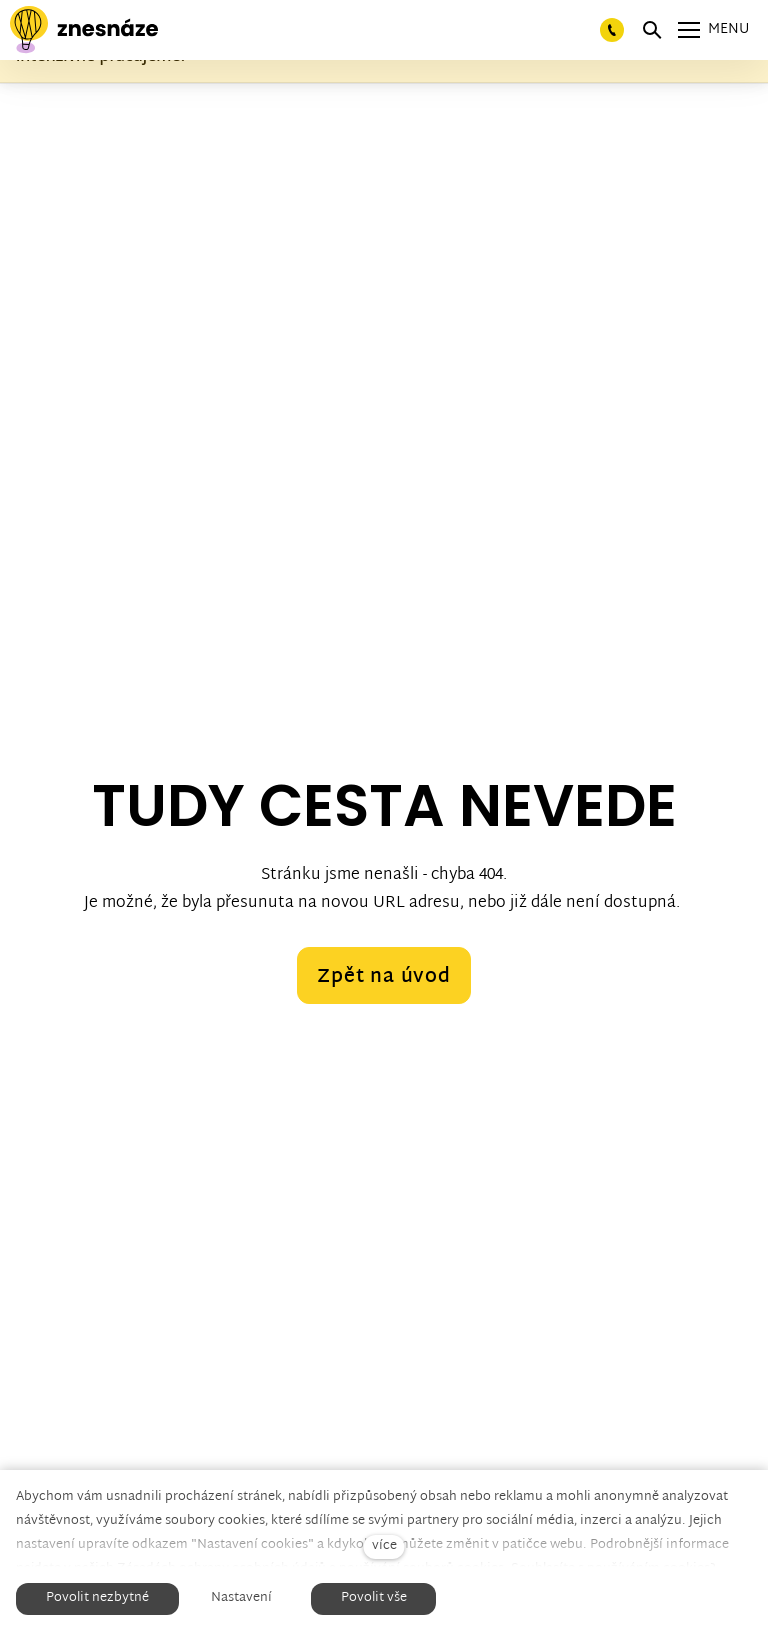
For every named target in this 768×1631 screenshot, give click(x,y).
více (384, 1546)
